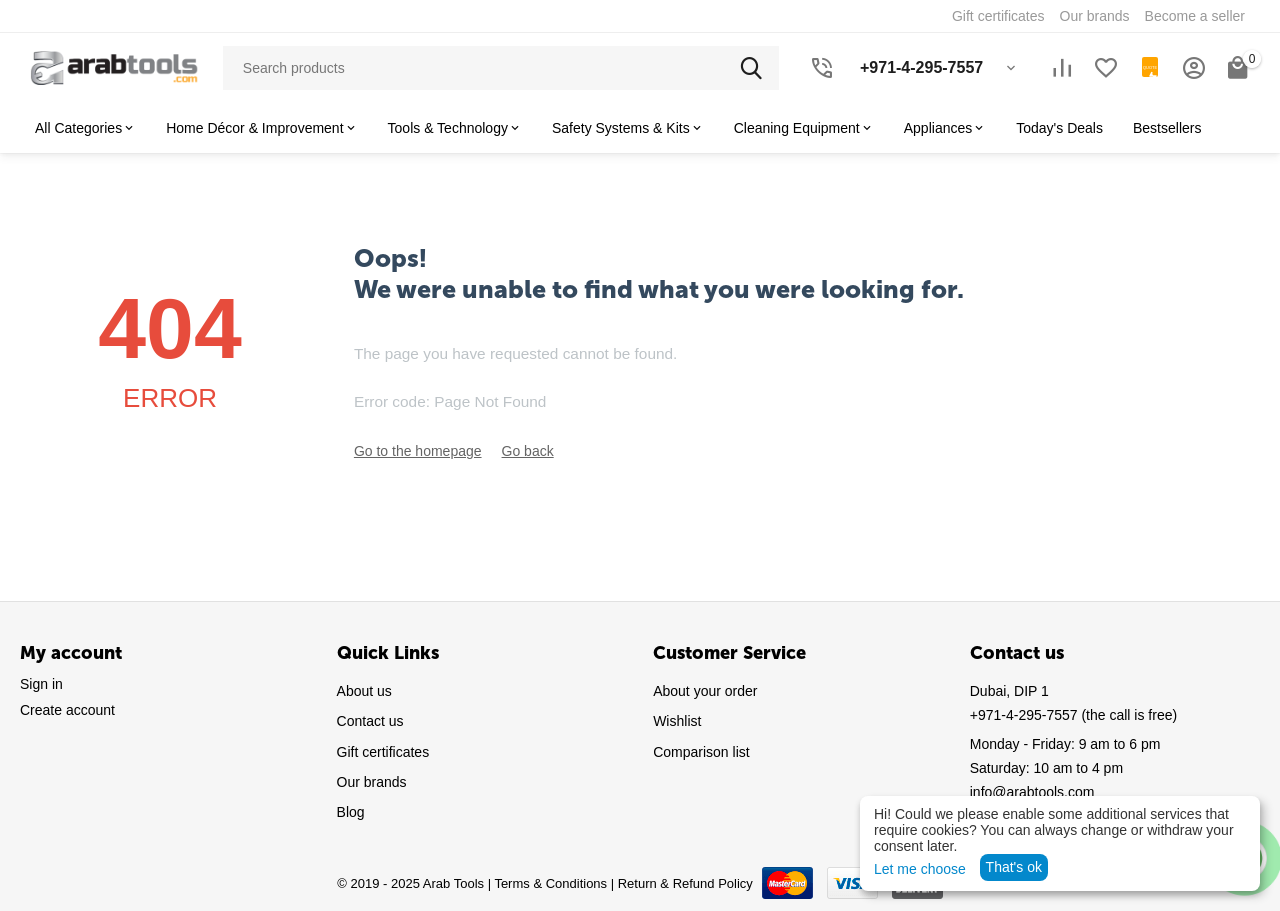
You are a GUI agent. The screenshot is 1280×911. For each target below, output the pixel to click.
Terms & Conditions (550, 883)
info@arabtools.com (1032, 792)
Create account (67, 710)
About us (364, 691)
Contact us (370, 721)
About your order (705, 691)
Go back (528, 451)
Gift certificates (383, 752)
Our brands (372, 782)
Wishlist (677, 721)
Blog (351, 812)
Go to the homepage (418, 451)
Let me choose (920, 869)
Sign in (41, 684)
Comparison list (701, 752)
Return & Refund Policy (685, 883)
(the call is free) (1073, 715)
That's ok (1014, 867)
